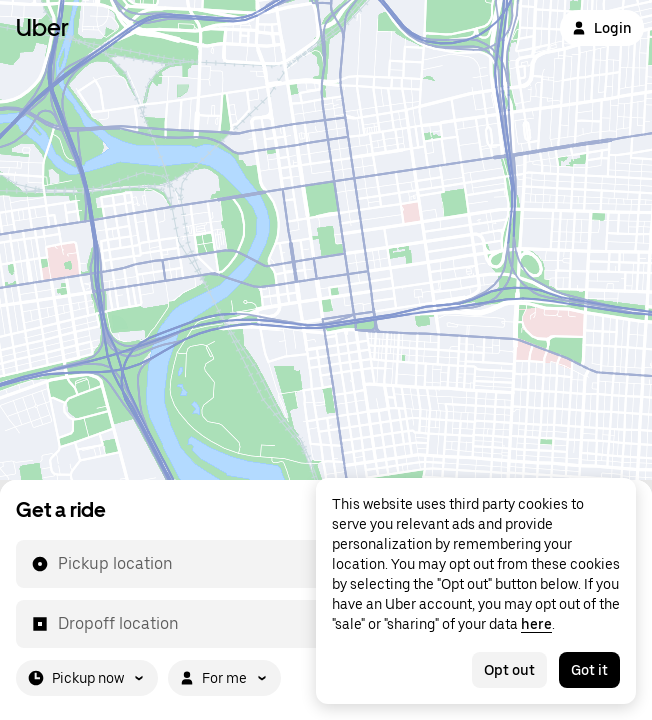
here (536, 624)
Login (602, 28)
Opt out (509, 670)
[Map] (326, 240)
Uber (42, 27)
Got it (589, 670)
